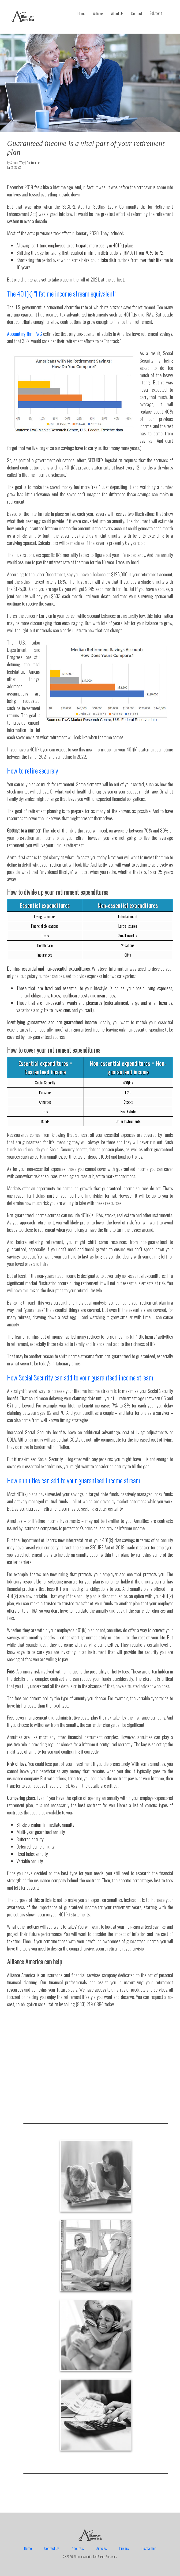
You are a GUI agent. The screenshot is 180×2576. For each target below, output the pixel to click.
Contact (136, 13)
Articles (98, 13)
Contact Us (51, 2548)
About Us (117, 13)
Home (82, 13)
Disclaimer (149, 2548)
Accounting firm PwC (24, 333)
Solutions (156, 13)
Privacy (124, 2548)
